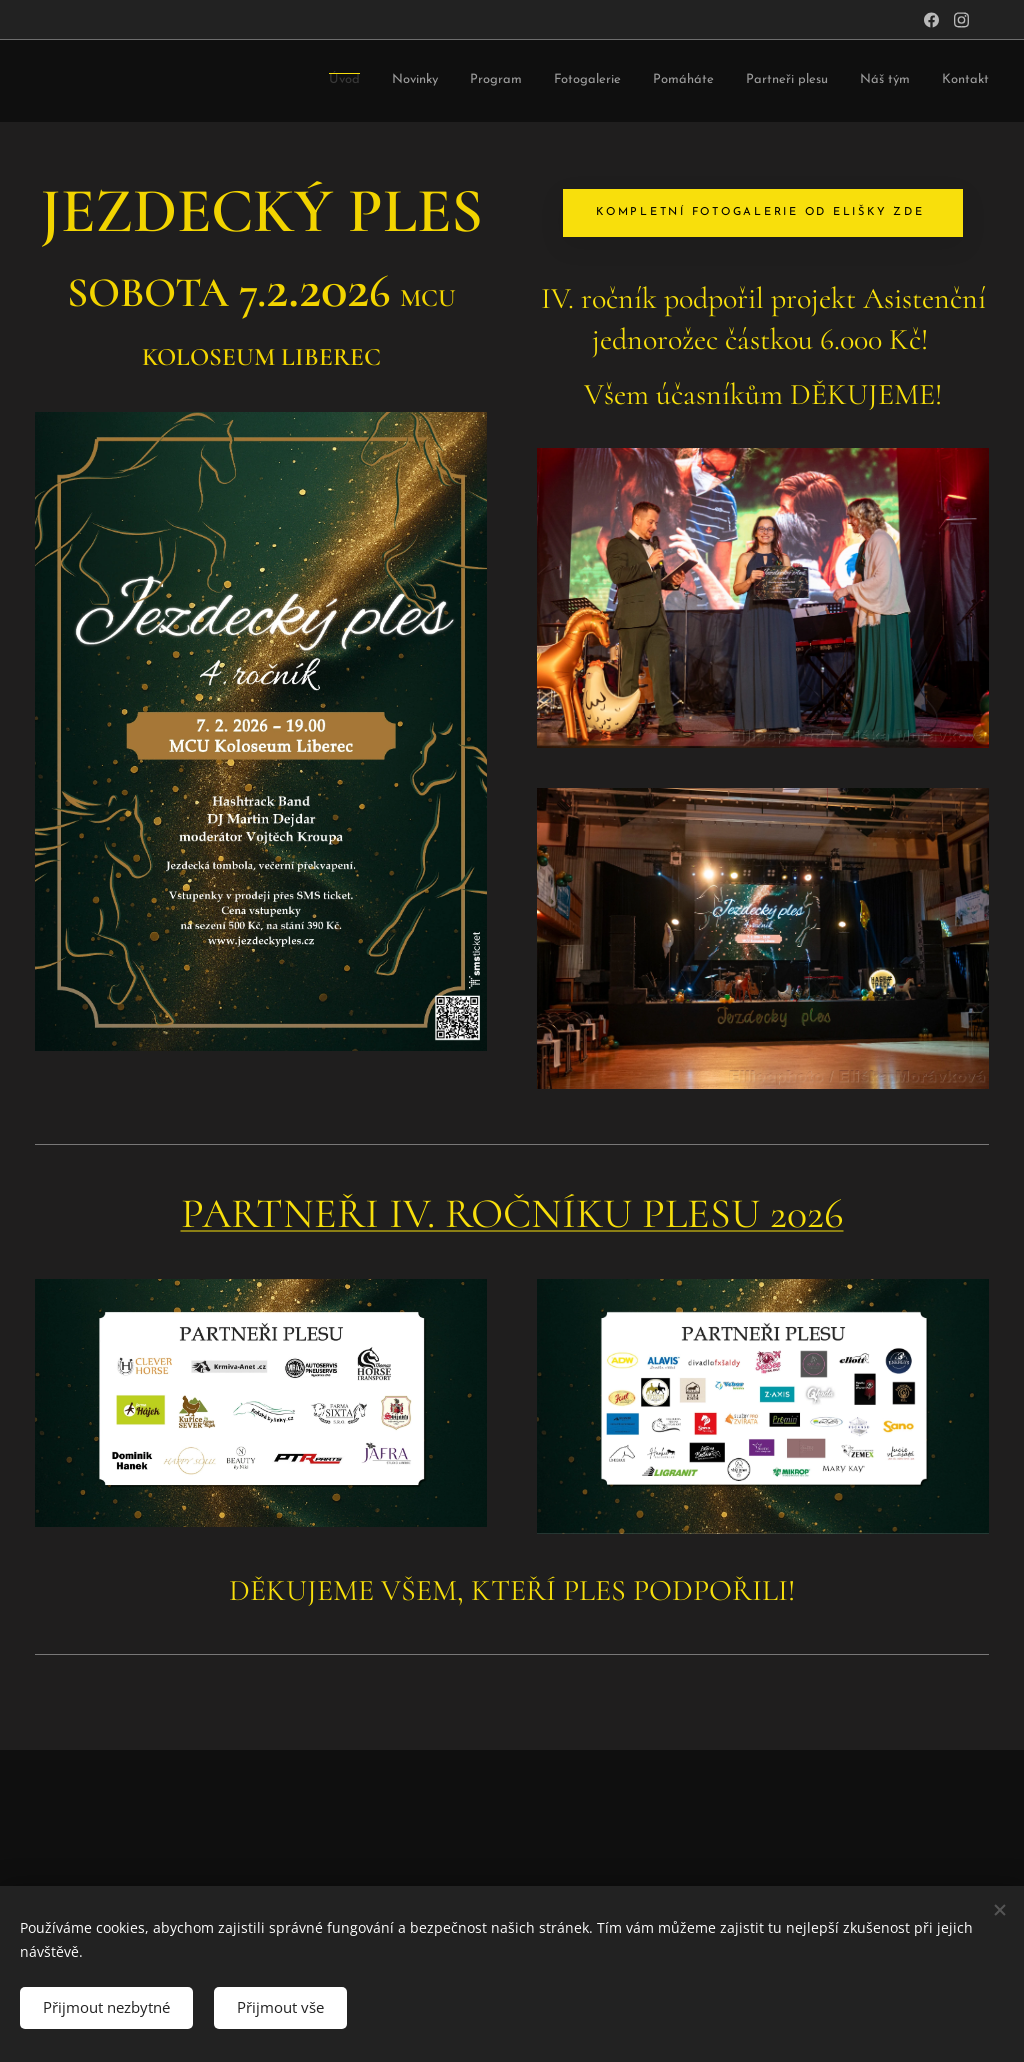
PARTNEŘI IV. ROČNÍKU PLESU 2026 (512, 1213)
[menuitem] (383, 81)
